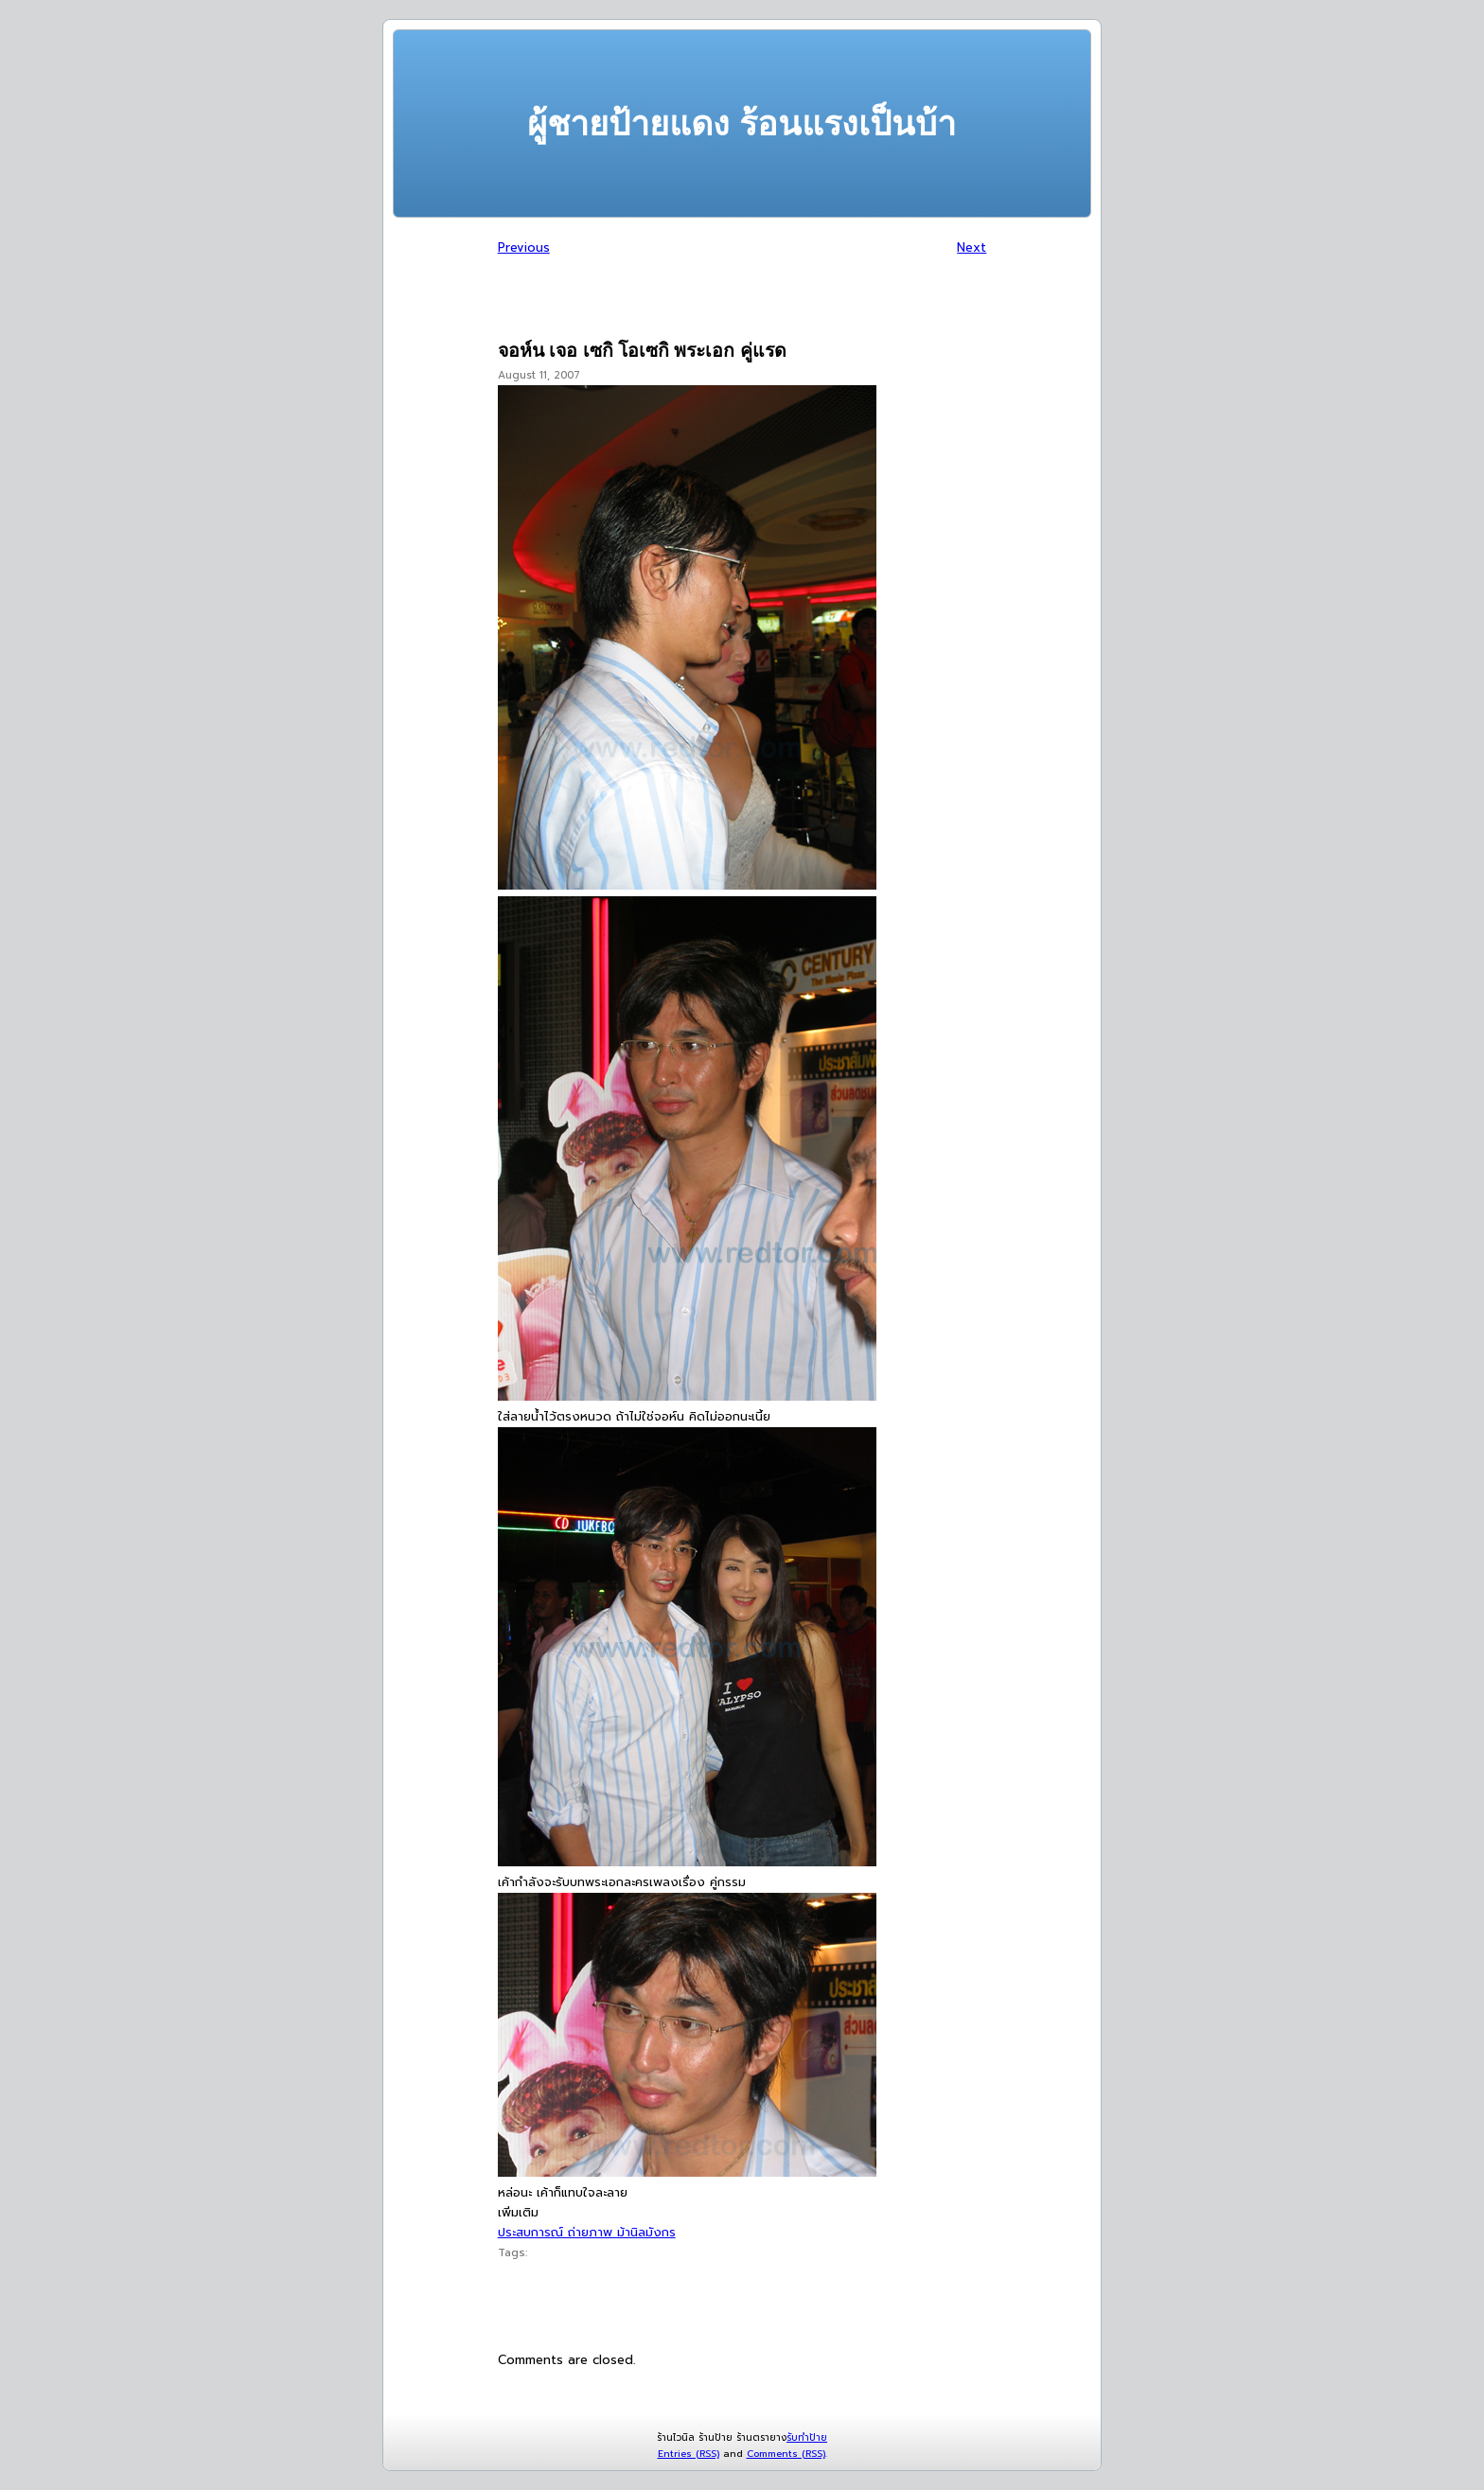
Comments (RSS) (786, 2453)
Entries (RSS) (688, 2453)
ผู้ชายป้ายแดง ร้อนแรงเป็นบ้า (741, 123)
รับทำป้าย (806, 2437)
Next (971, 247)
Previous (524, 247)
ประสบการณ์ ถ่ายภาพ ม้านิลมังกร (587, 2232)
